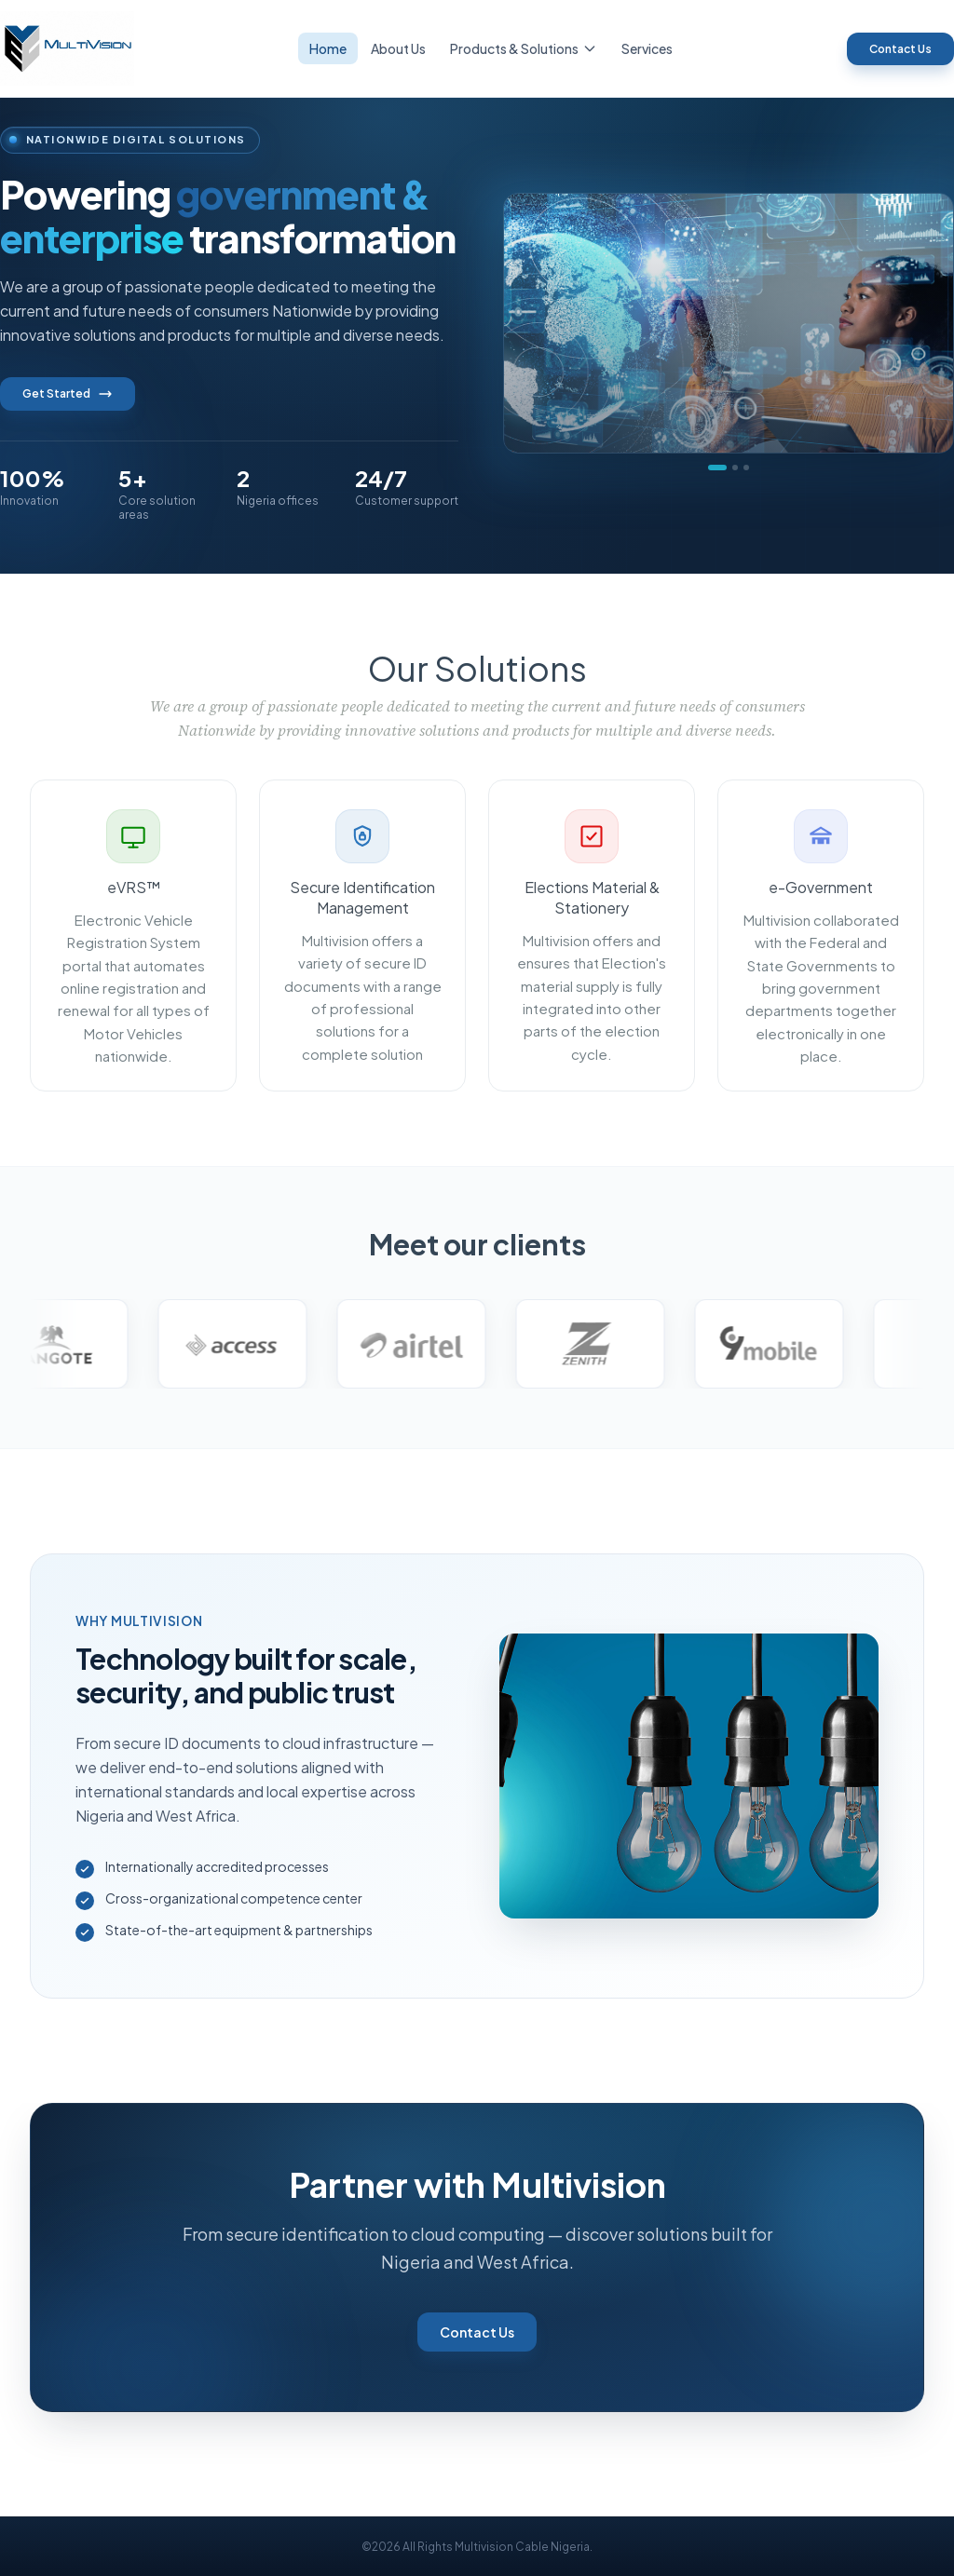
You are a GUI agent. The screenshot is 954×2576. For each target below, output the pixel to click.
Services (647, 48)
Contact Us (900, 49)
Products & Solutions (523, 48)
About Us (398, 48)
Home (328, 48)
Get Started (67, 393)
